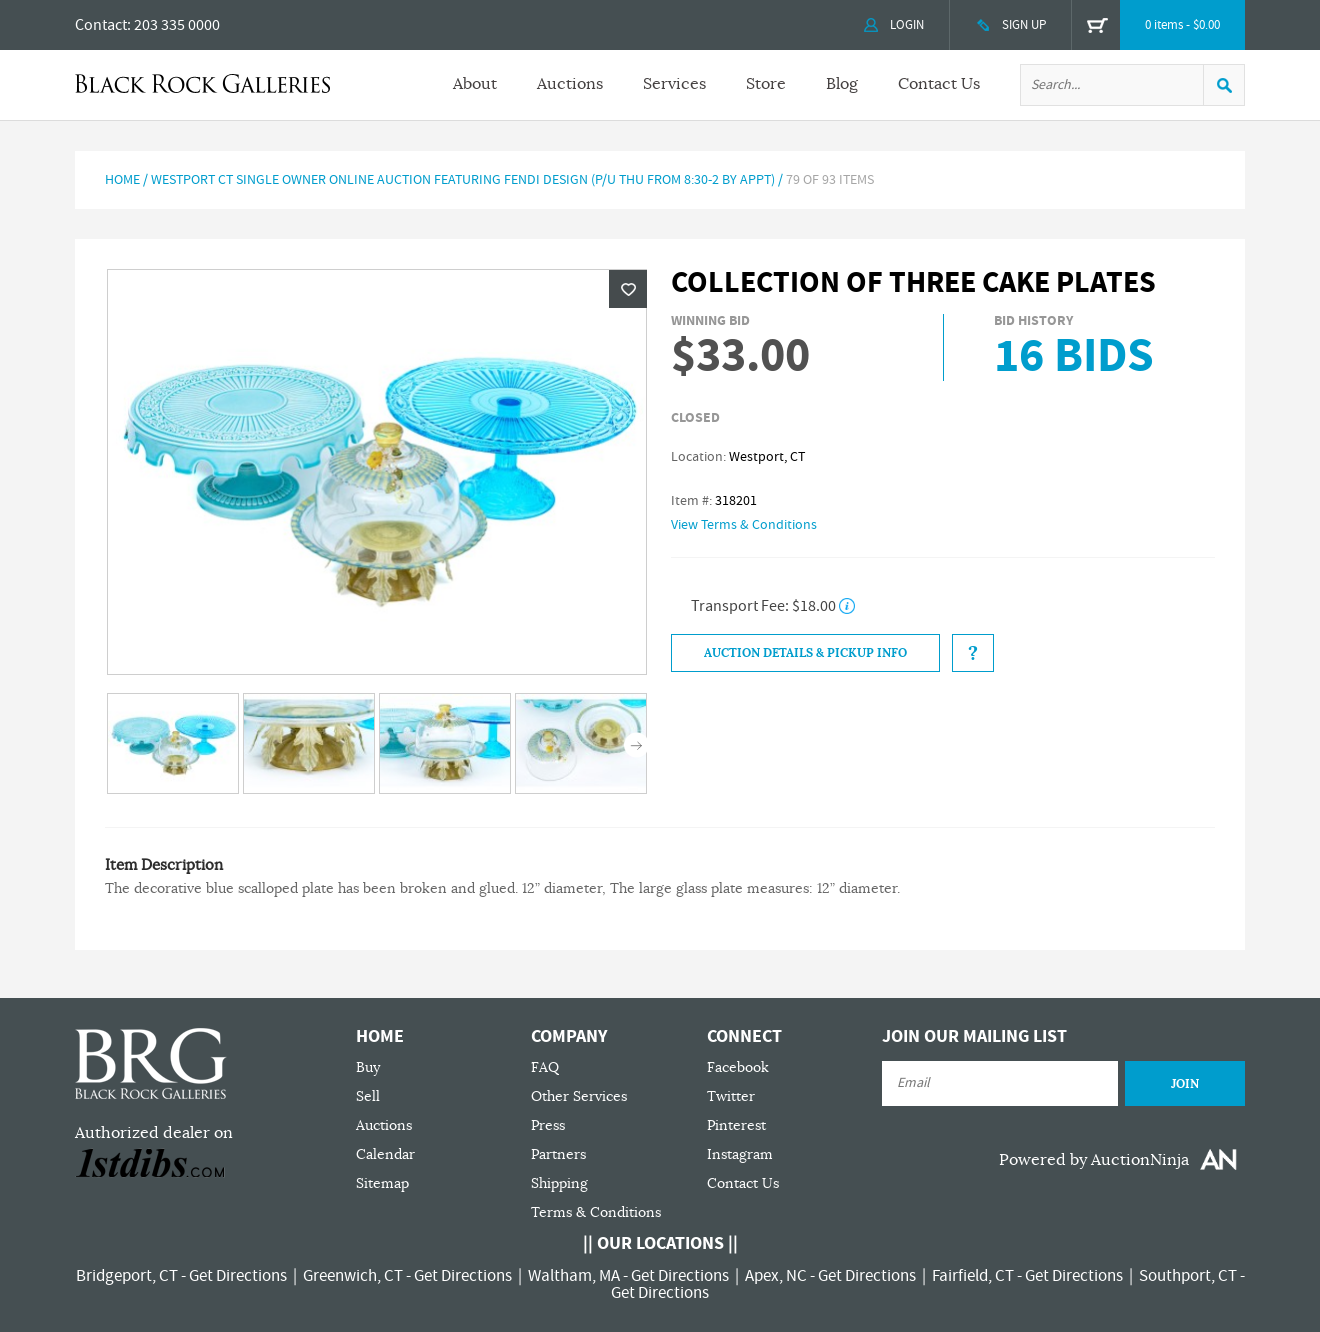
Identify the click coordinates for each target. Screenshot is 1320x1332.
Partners (558, 1154)
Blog (842, 84)
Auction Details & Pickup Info (805, 653)
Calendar (385, 1154)
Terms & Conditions (596, 1212)
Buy (368, 1067)
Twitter (731, 1096)
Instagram (740, 1154)
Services (674, 84)
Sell (368, 1096)
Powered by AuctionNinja (1094, 1160)
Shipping (559, 1183)
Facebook (738, 1067)
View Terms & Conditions (744, 525)
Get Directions (238, 1276)
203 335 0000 (177, 25)
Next (636, 745)
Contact (101, 25)
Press (548, 1125)
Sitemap (382, 1183)
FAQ (545, 1067)
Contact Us (939, 84)
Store (766, 84)
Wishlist (628, 289)
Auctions (570, 84)
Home (122, 180)
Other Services (579, 1096)
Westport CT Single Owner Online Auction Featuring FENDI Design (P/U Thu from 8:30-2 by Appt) (463, 180)
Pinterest (736, 1125)
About (475, 84)
